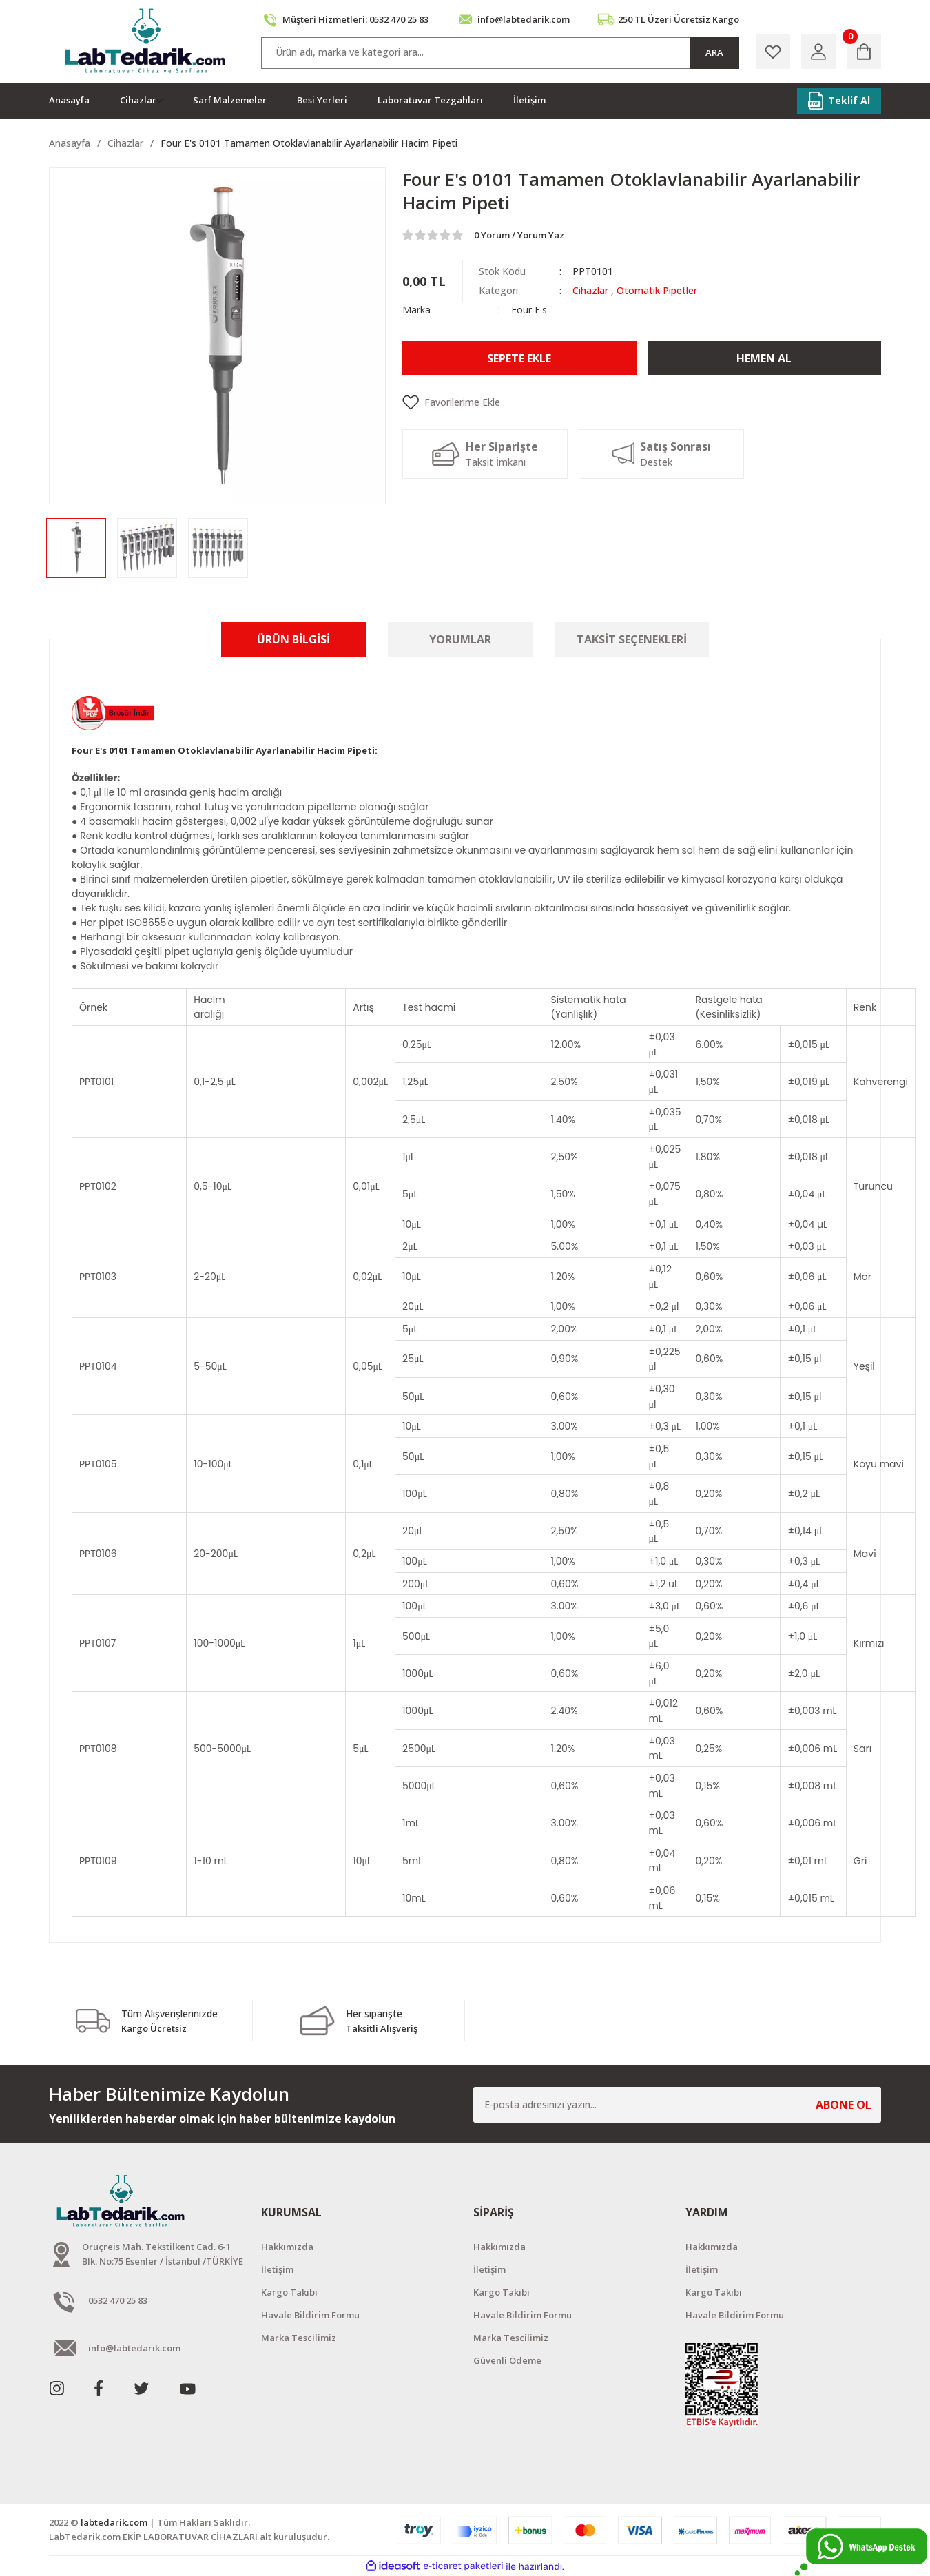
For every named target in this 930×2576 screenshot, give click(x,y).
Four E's (529, 309)
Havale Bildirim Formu (310, 2315)
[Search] (500, 53)
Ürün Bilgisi (293, 639)
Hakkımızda (287, 2246)
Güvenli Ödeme (507, 2360)
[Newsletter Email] (677, 2105)
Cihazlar (590, 290)
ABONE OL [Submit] (843, 2104)
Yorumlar (460, 639)
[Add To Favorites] (641, 402)
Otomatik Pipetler (657, 290)
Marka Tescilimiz (298, 2337)
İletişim (277, 2269)
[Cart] (864, 51)
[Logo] (146, 41)
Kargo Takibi (289, 2292)
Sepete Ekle (519, 358)
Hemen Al (764, 358)
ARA (714, 52)
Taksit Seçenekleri (632, 639)
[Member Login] (818, 51)
